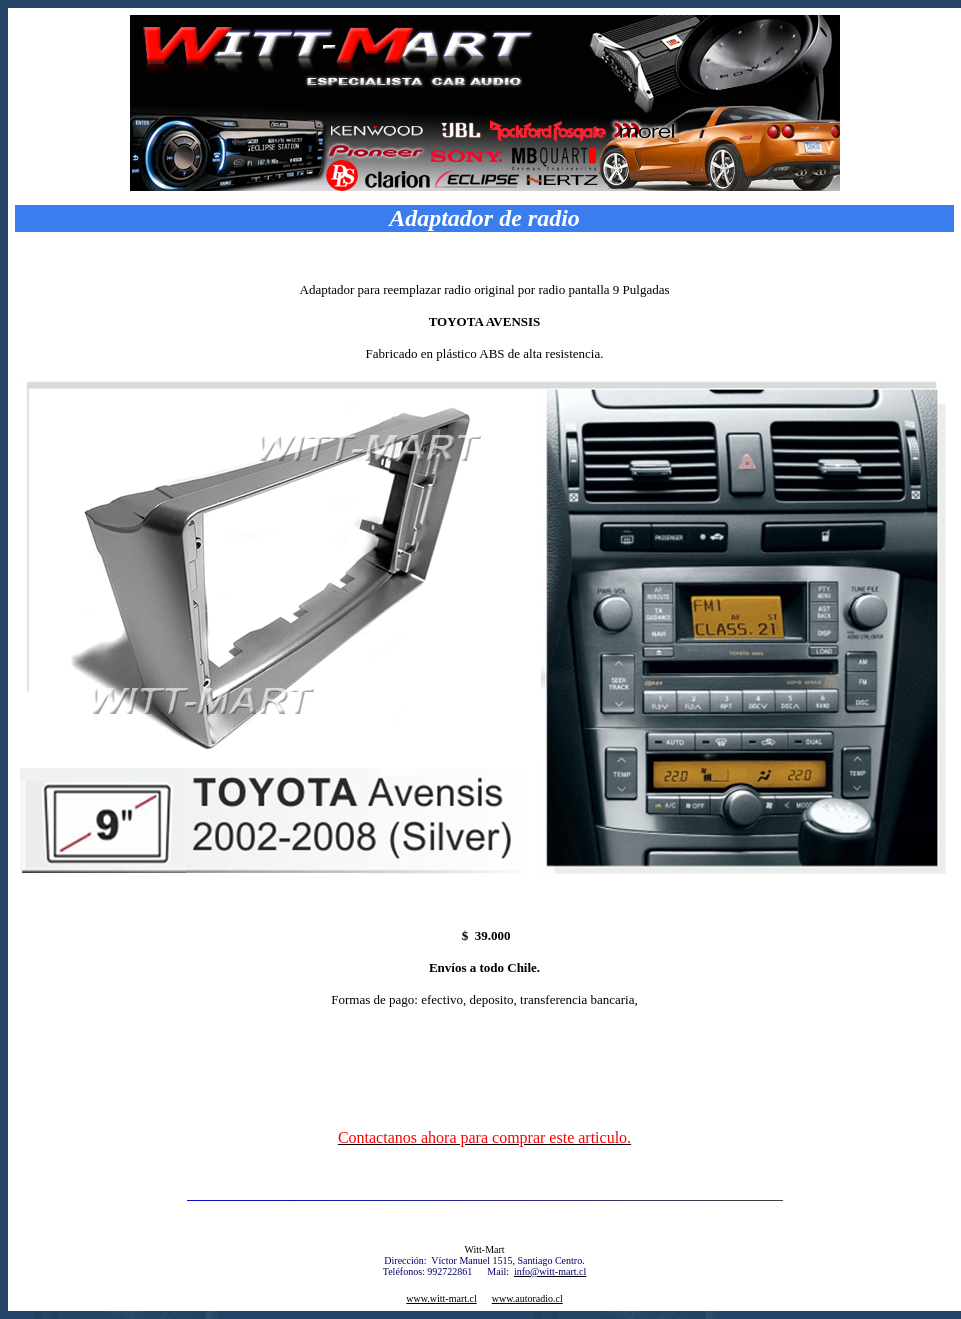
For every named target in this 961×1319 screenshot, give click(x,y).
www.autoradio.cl (527, 1298)
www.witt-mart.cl (441, 1298)
